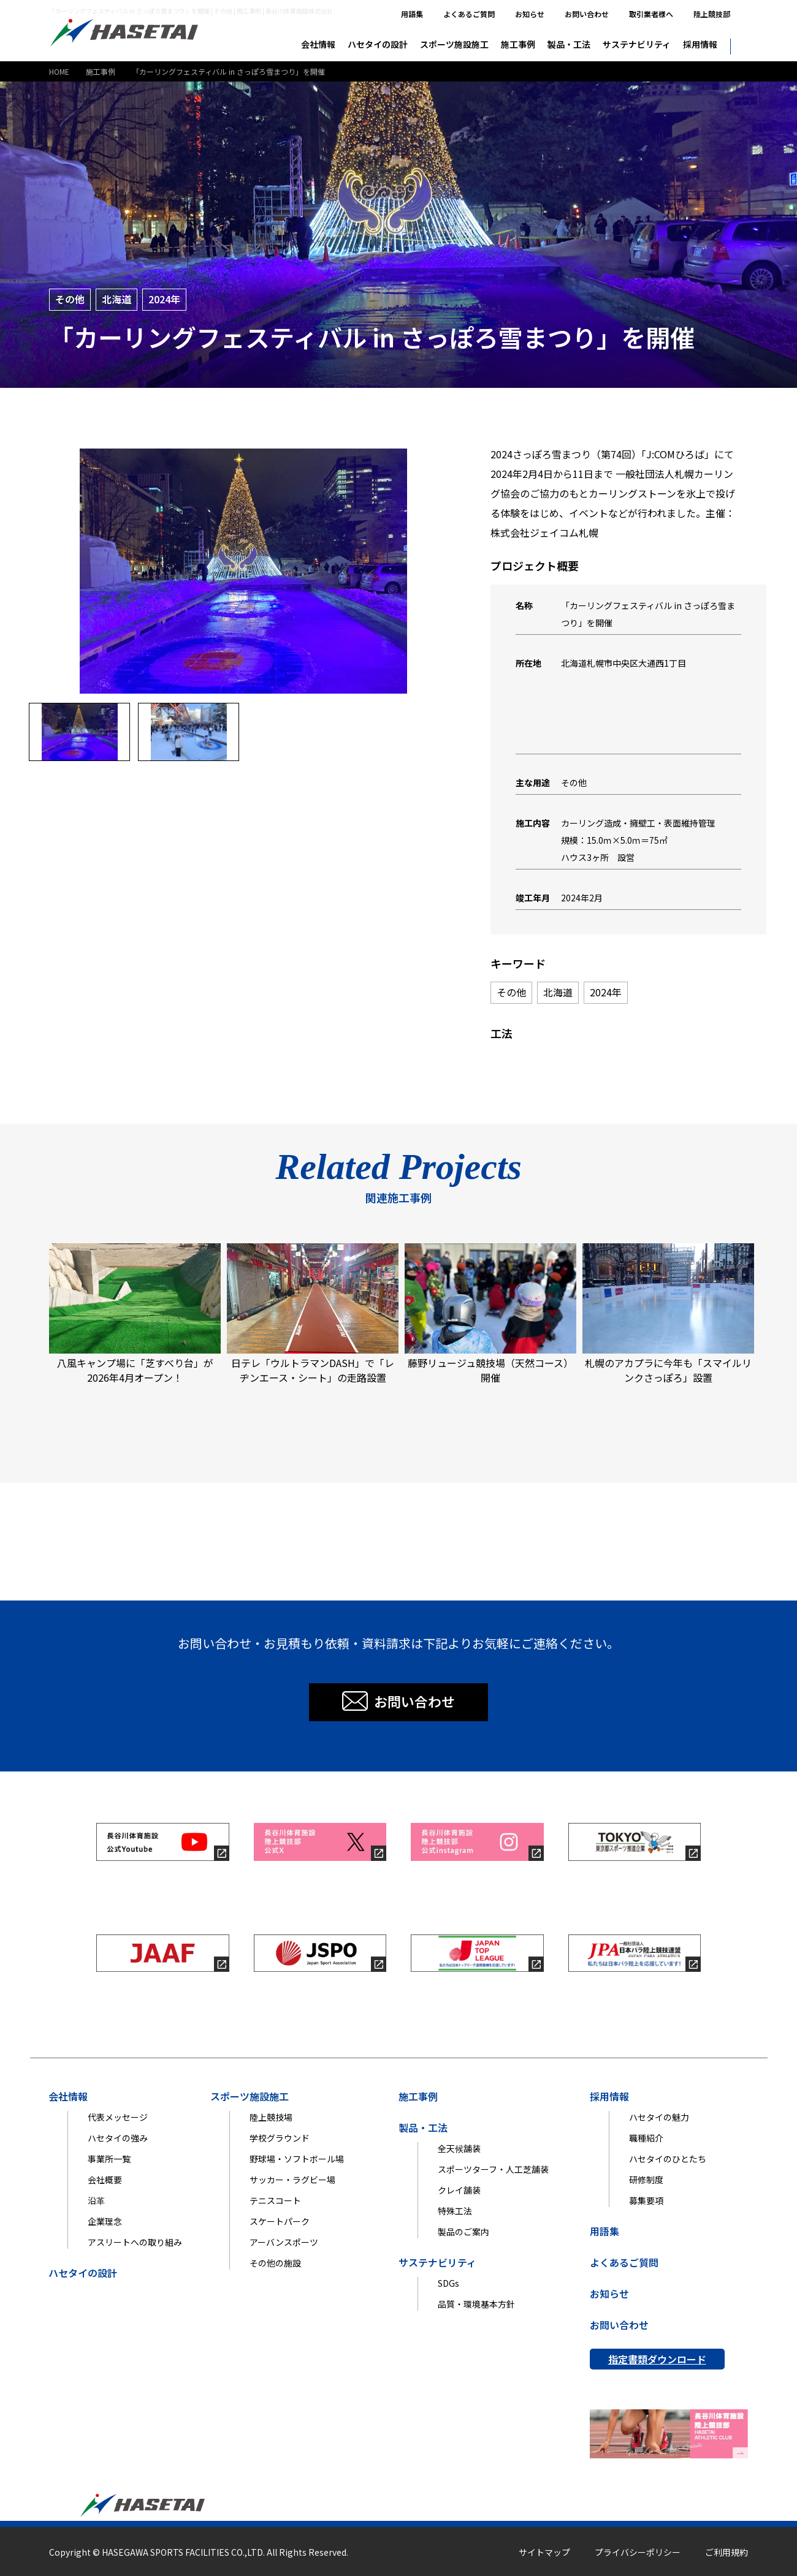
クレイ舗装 (459, 2190)
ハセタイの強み (118, 2138)
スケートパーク (280, 2221)
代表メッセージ (118, 2117)
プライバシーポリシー (638, 2552)
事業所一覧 (109, 2159)
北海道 (116, 299)
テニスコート (275, 2200)
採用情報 (700, 44)
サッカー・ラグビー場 (292, 2179)
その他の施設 (275, 2263)
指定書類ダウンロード (657, 2359)
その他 (70, 299)
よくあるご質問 (469, 14)
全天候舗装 (459, 2148)
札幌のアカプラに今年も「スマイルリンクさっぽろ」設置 (668, 1314)
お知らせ (529, 14)
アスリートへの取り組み (135, 2242)
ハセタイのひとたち (667, 2159)
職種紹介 (646, 2138)
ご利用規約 (726, 2552)
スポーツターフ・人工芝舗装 (493, 2169)
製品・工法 (568, 44)
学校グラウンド (280, 2138)
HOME (59, 71)
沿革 (96, 2200)
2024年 (164, 299)
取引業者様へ (651, 14)
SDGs (448, 2283)
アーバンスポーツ (284, 2242)
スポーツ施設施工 (454, 44)
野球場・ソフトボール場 (297, 2159)
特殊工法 (455, 2211)
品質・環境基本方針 (476, 2304)
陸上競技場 (271, 2117)
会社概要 (105, 2179)
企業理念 (105, 2221)
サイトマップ (544, 2552)
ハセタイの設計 (378, 44)
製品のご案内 (463, 2232)
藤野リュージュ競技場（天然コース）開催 (490, 1314)
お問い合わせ (587, 14)
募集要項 (646, 2200)
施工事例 (518, 44)
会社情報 (318, 44)
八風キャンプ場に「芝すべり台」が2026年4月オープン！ (135, 1314)
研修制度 (646, 2179)
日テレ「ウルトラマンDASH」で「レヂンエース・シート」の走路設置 (312, 1314)
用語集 (412, 14)
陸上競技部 (711, 14)
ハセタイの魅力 (659, 2117)
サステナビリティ (637, 44)
